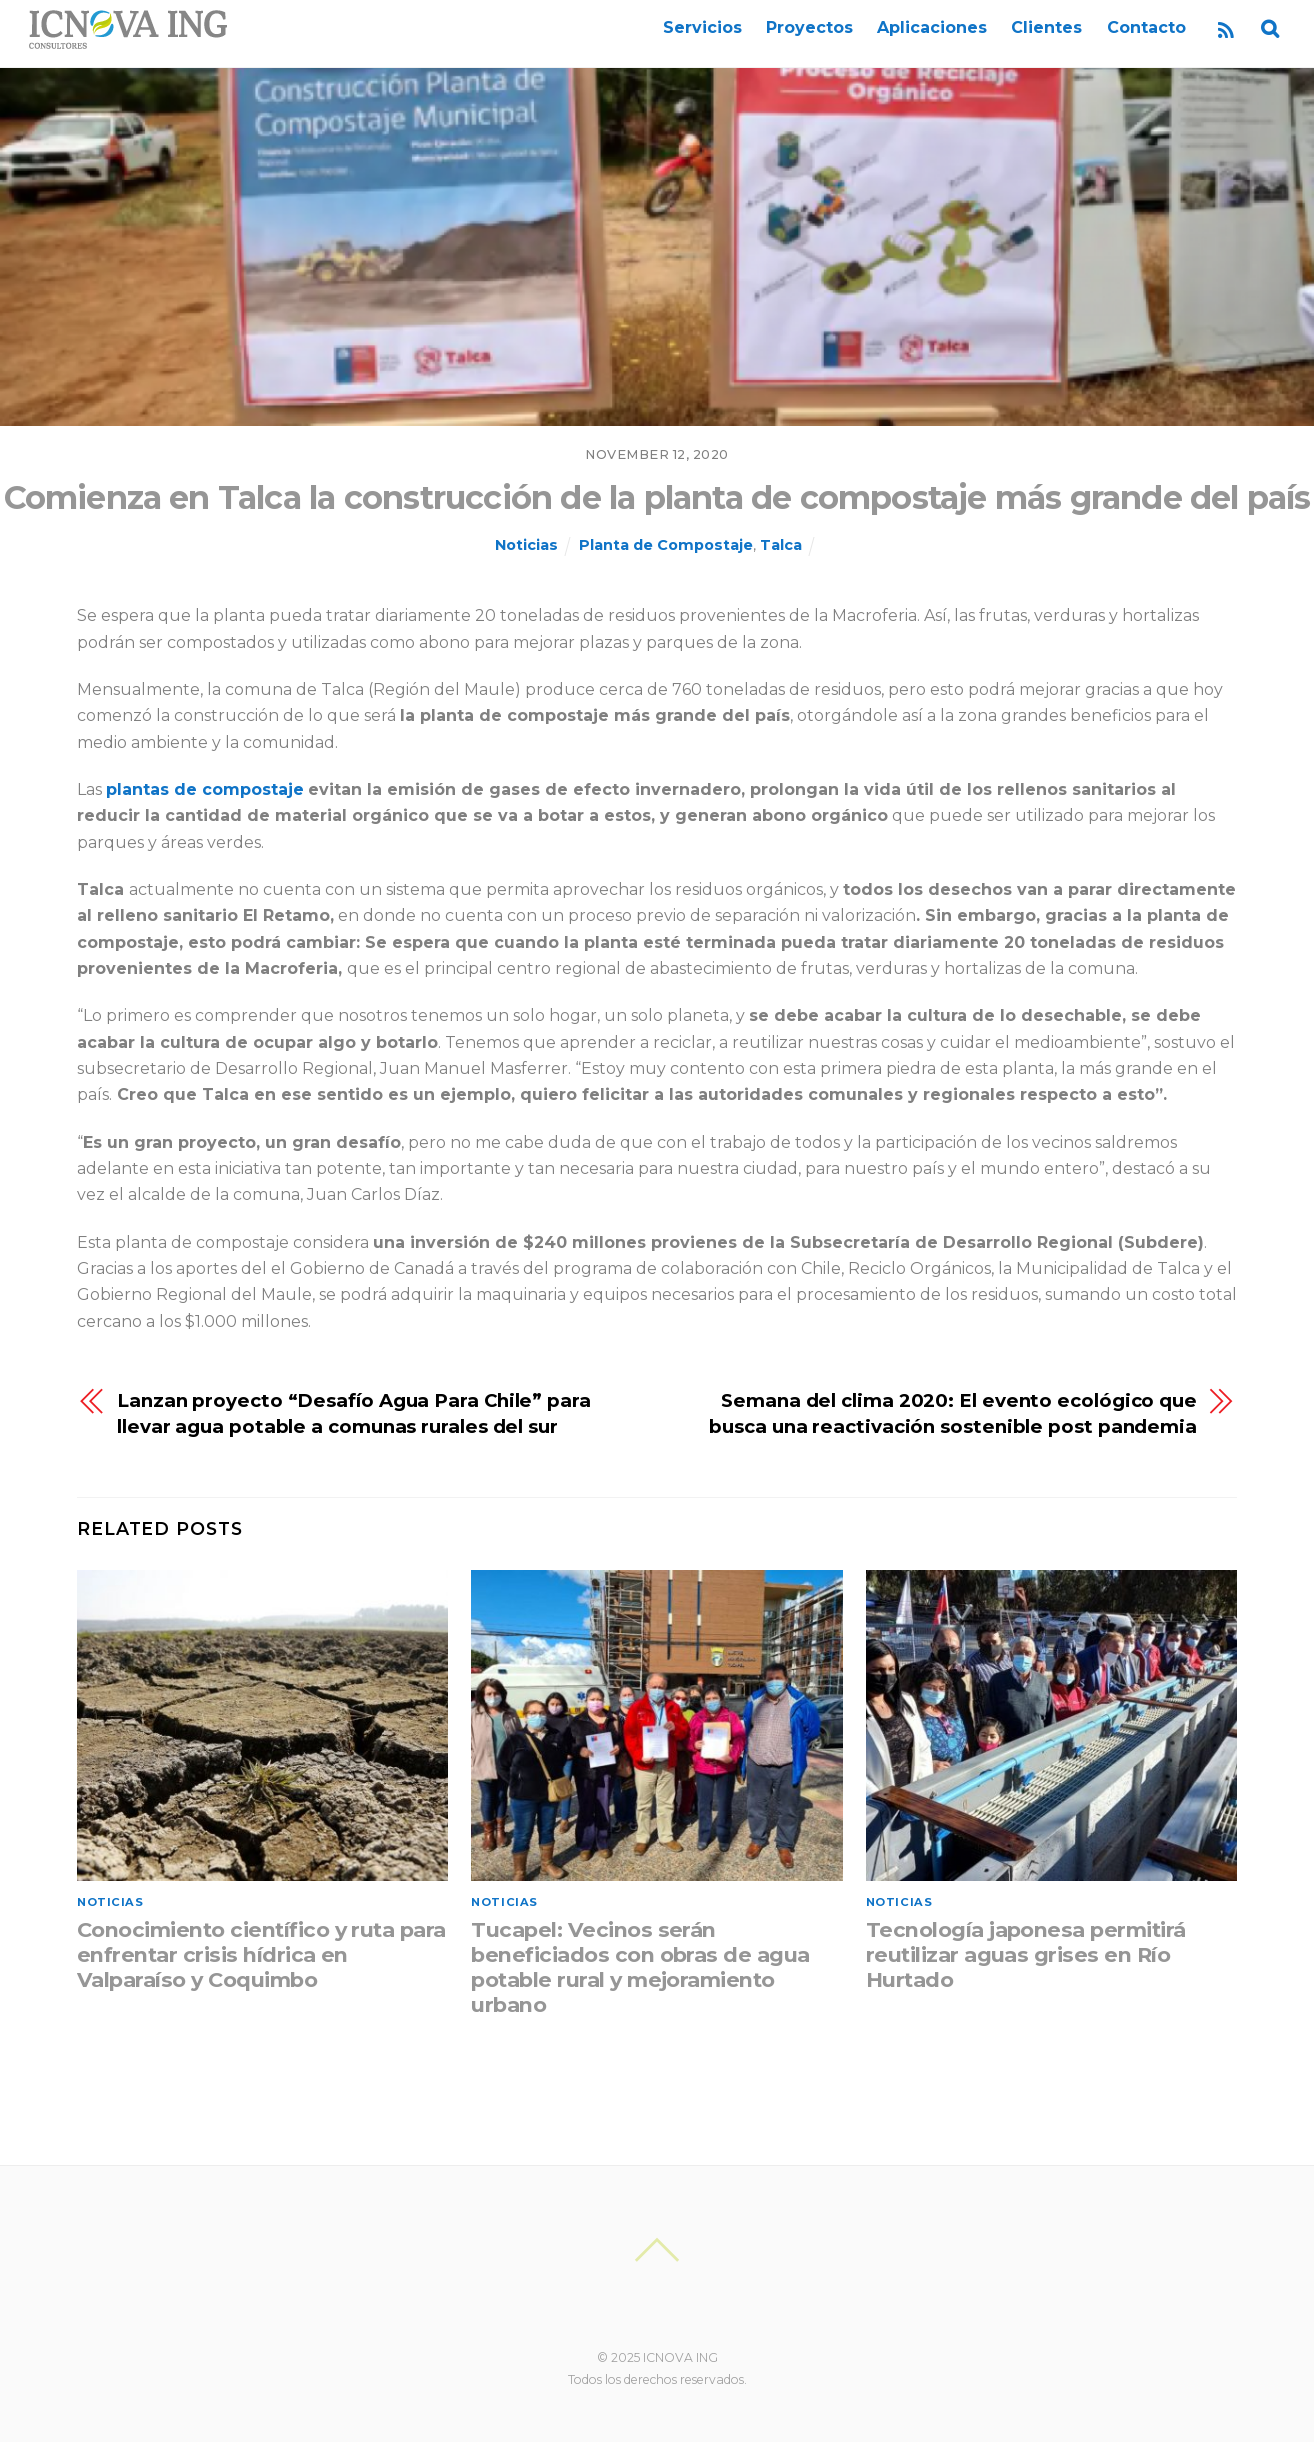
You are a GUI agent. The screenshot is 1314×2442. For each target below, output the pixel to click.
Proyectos (809, 27)
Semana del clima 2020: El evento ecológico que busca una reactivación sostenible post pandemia (953, 1413)
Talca (781, 545)
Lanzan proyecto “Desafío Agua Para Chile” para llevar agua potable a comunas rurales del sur (354, 1413)
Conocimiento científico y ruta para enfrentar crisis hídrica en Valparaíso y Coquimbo (261, 1954)
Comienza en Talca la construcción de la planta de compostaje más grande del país (657, 497)
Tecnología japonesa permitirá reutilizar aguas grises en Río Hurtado (1026, 1954)
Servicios (702, 27)
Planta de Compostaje (666, 545)
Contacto (1146, 27)
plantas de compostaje (205, 789)
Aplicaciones (932, 27)
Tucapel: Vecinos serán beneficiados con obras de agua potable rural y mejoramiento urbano (640, 1967)
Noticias (526, 545)
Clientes (1046, 27)
